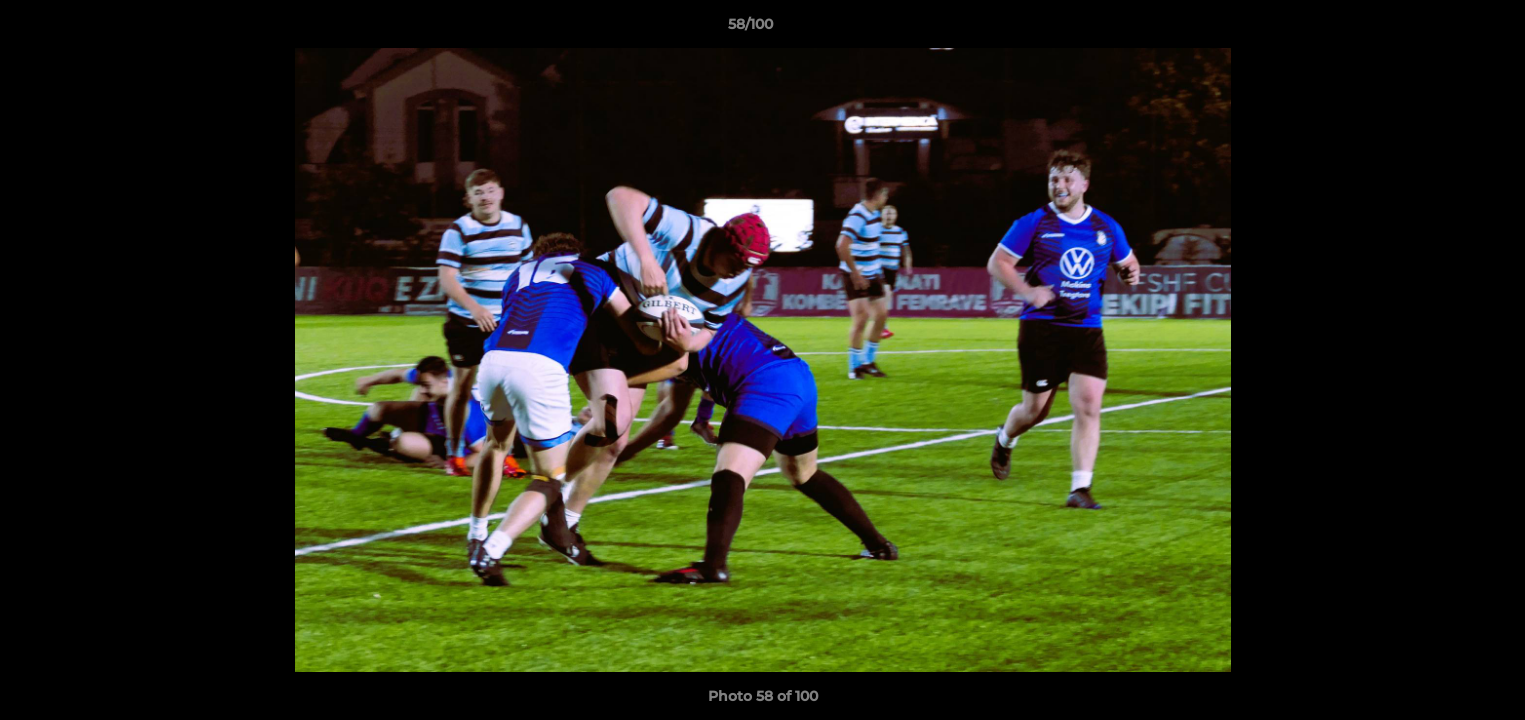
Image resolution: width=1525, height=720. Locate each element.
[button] (1441, 29)
